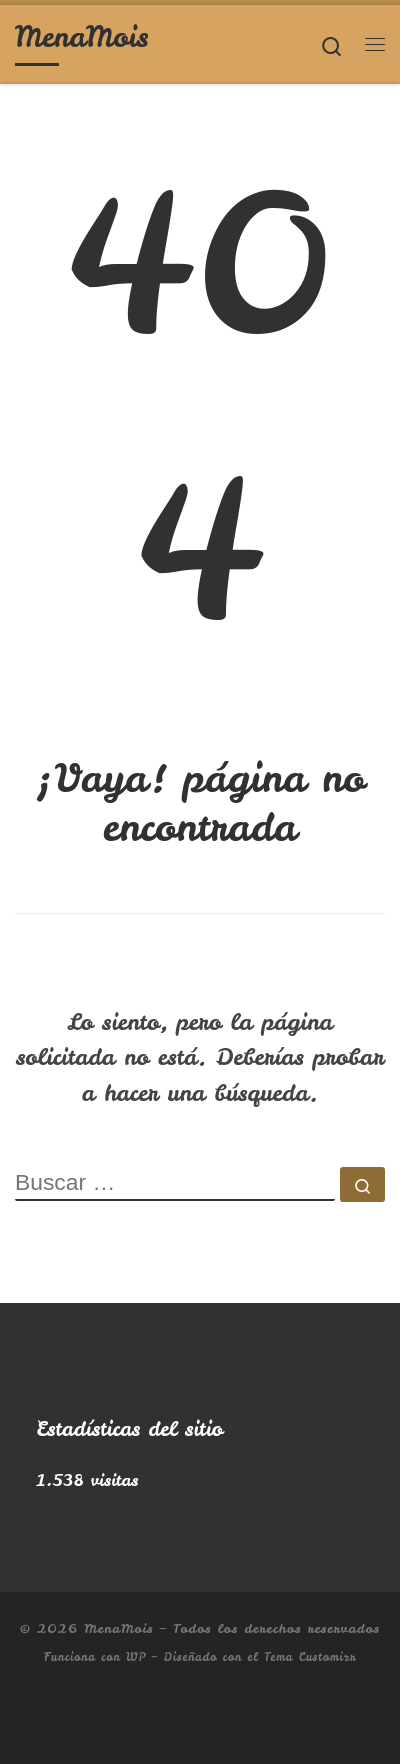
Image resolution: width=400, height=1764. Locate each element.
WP (136, 1657)
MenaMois (118, 1628)
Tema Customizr (310, 1657)
